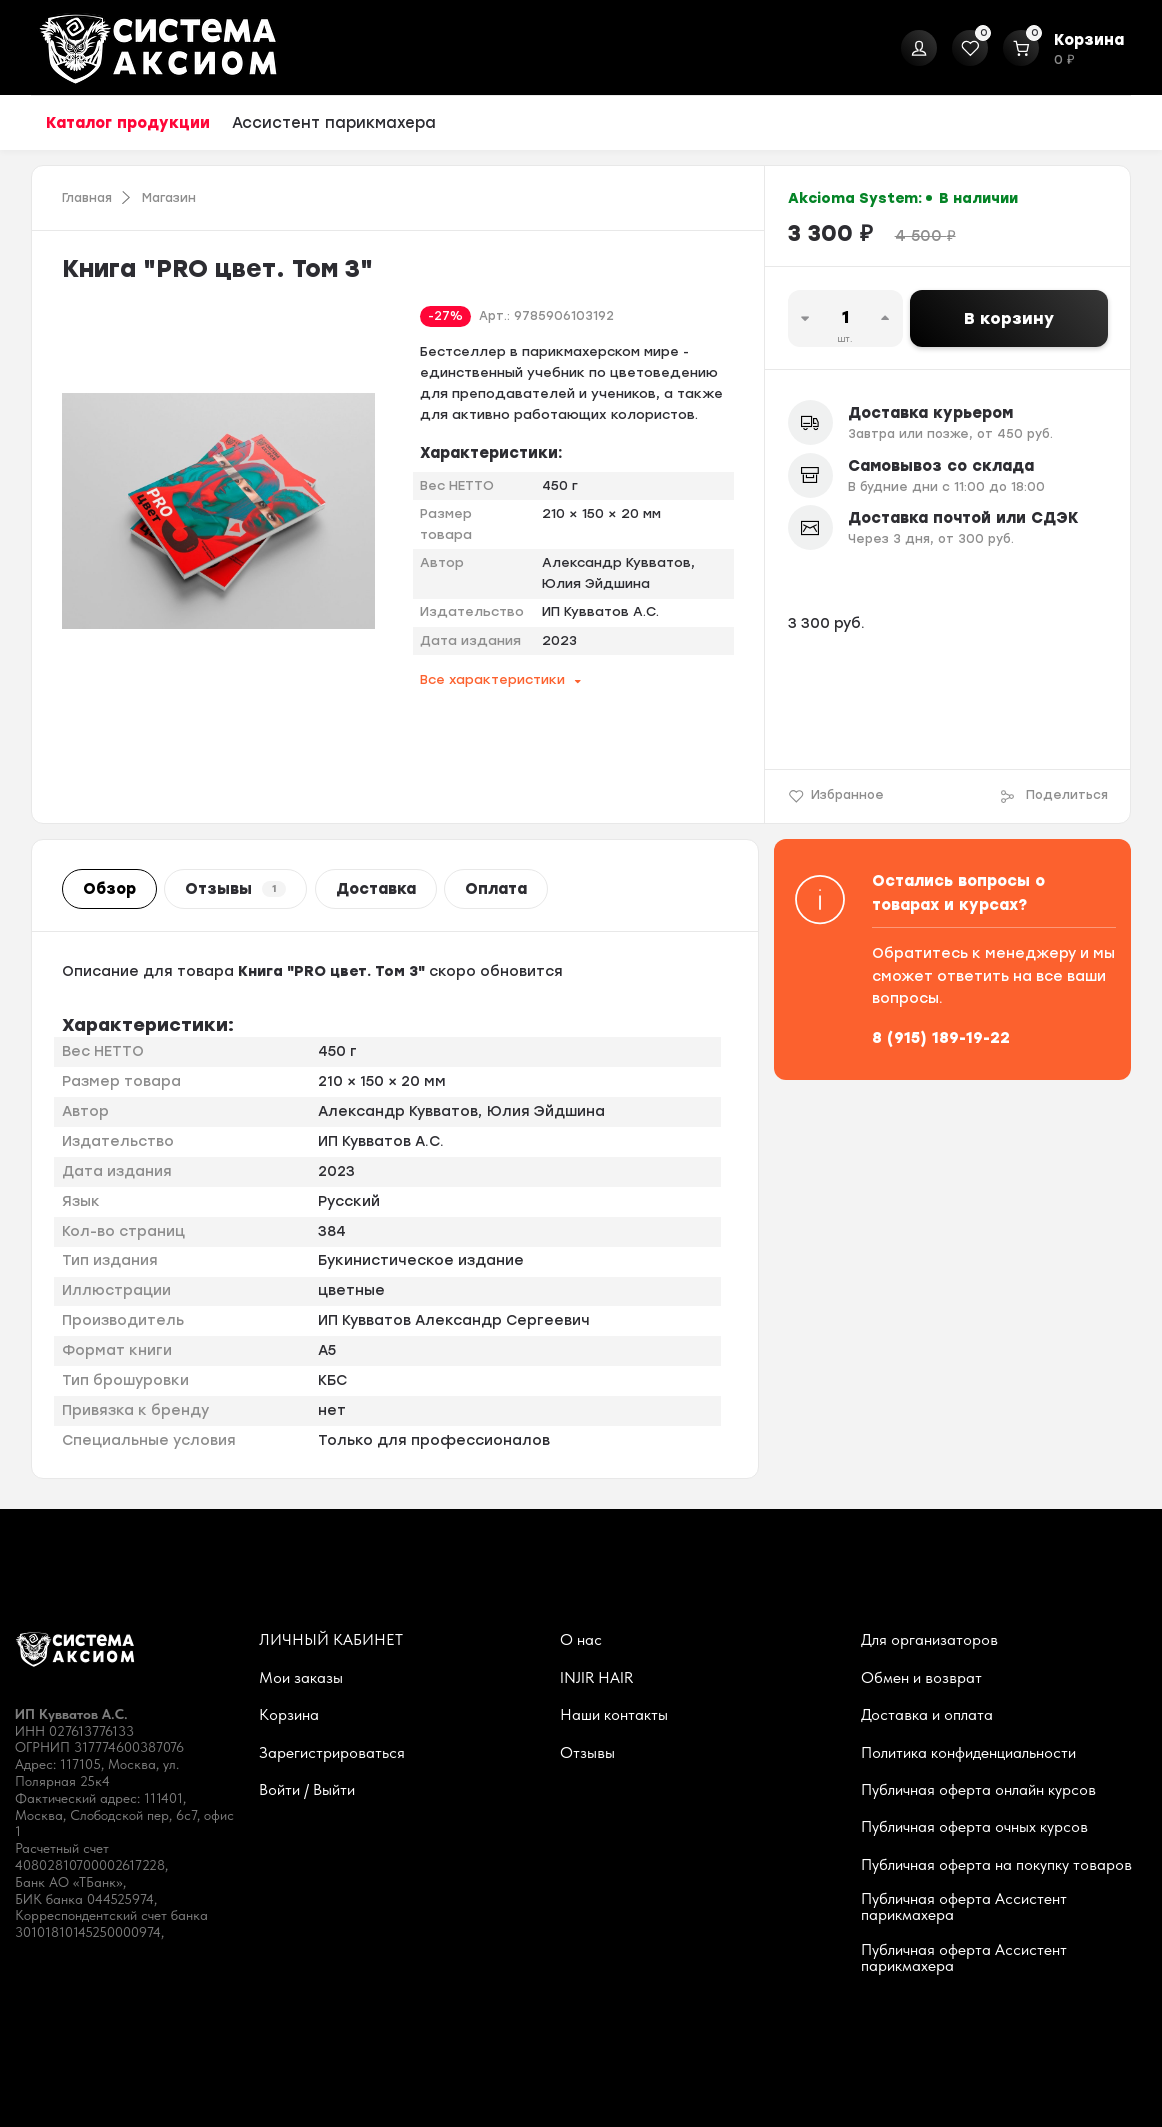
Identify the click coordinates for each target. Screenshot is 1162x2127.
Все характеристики (492, 679)
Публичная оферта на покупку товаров (996, 1865)
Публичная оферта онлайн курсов (978, 1790)
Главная (87, 198)
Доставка (376, 889)
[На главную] (158, 48)
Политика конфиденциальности (968, 1753)
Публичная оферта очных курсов (974, 1827)
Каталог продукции (128, 123)
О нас (581, 1640)
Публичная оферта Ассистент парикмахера (964, 1907)
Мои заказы (301, 1678)
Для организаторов (929, 1640)
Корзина (289, 1715)
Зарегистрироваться (332, 1753)
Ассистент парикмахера (334, 123)
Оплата (496, 889)
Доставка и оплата (927, 1715)
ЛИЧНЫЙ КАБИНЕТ (331, 1640)
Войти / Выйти (307, 1790)
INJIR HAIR (596, 1678)
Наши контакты (614, 1715)
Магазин (169, 198)
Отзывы (235, 889)
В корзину (1009, 318)
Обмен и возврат (921, 1678)
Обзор (109, 889)
